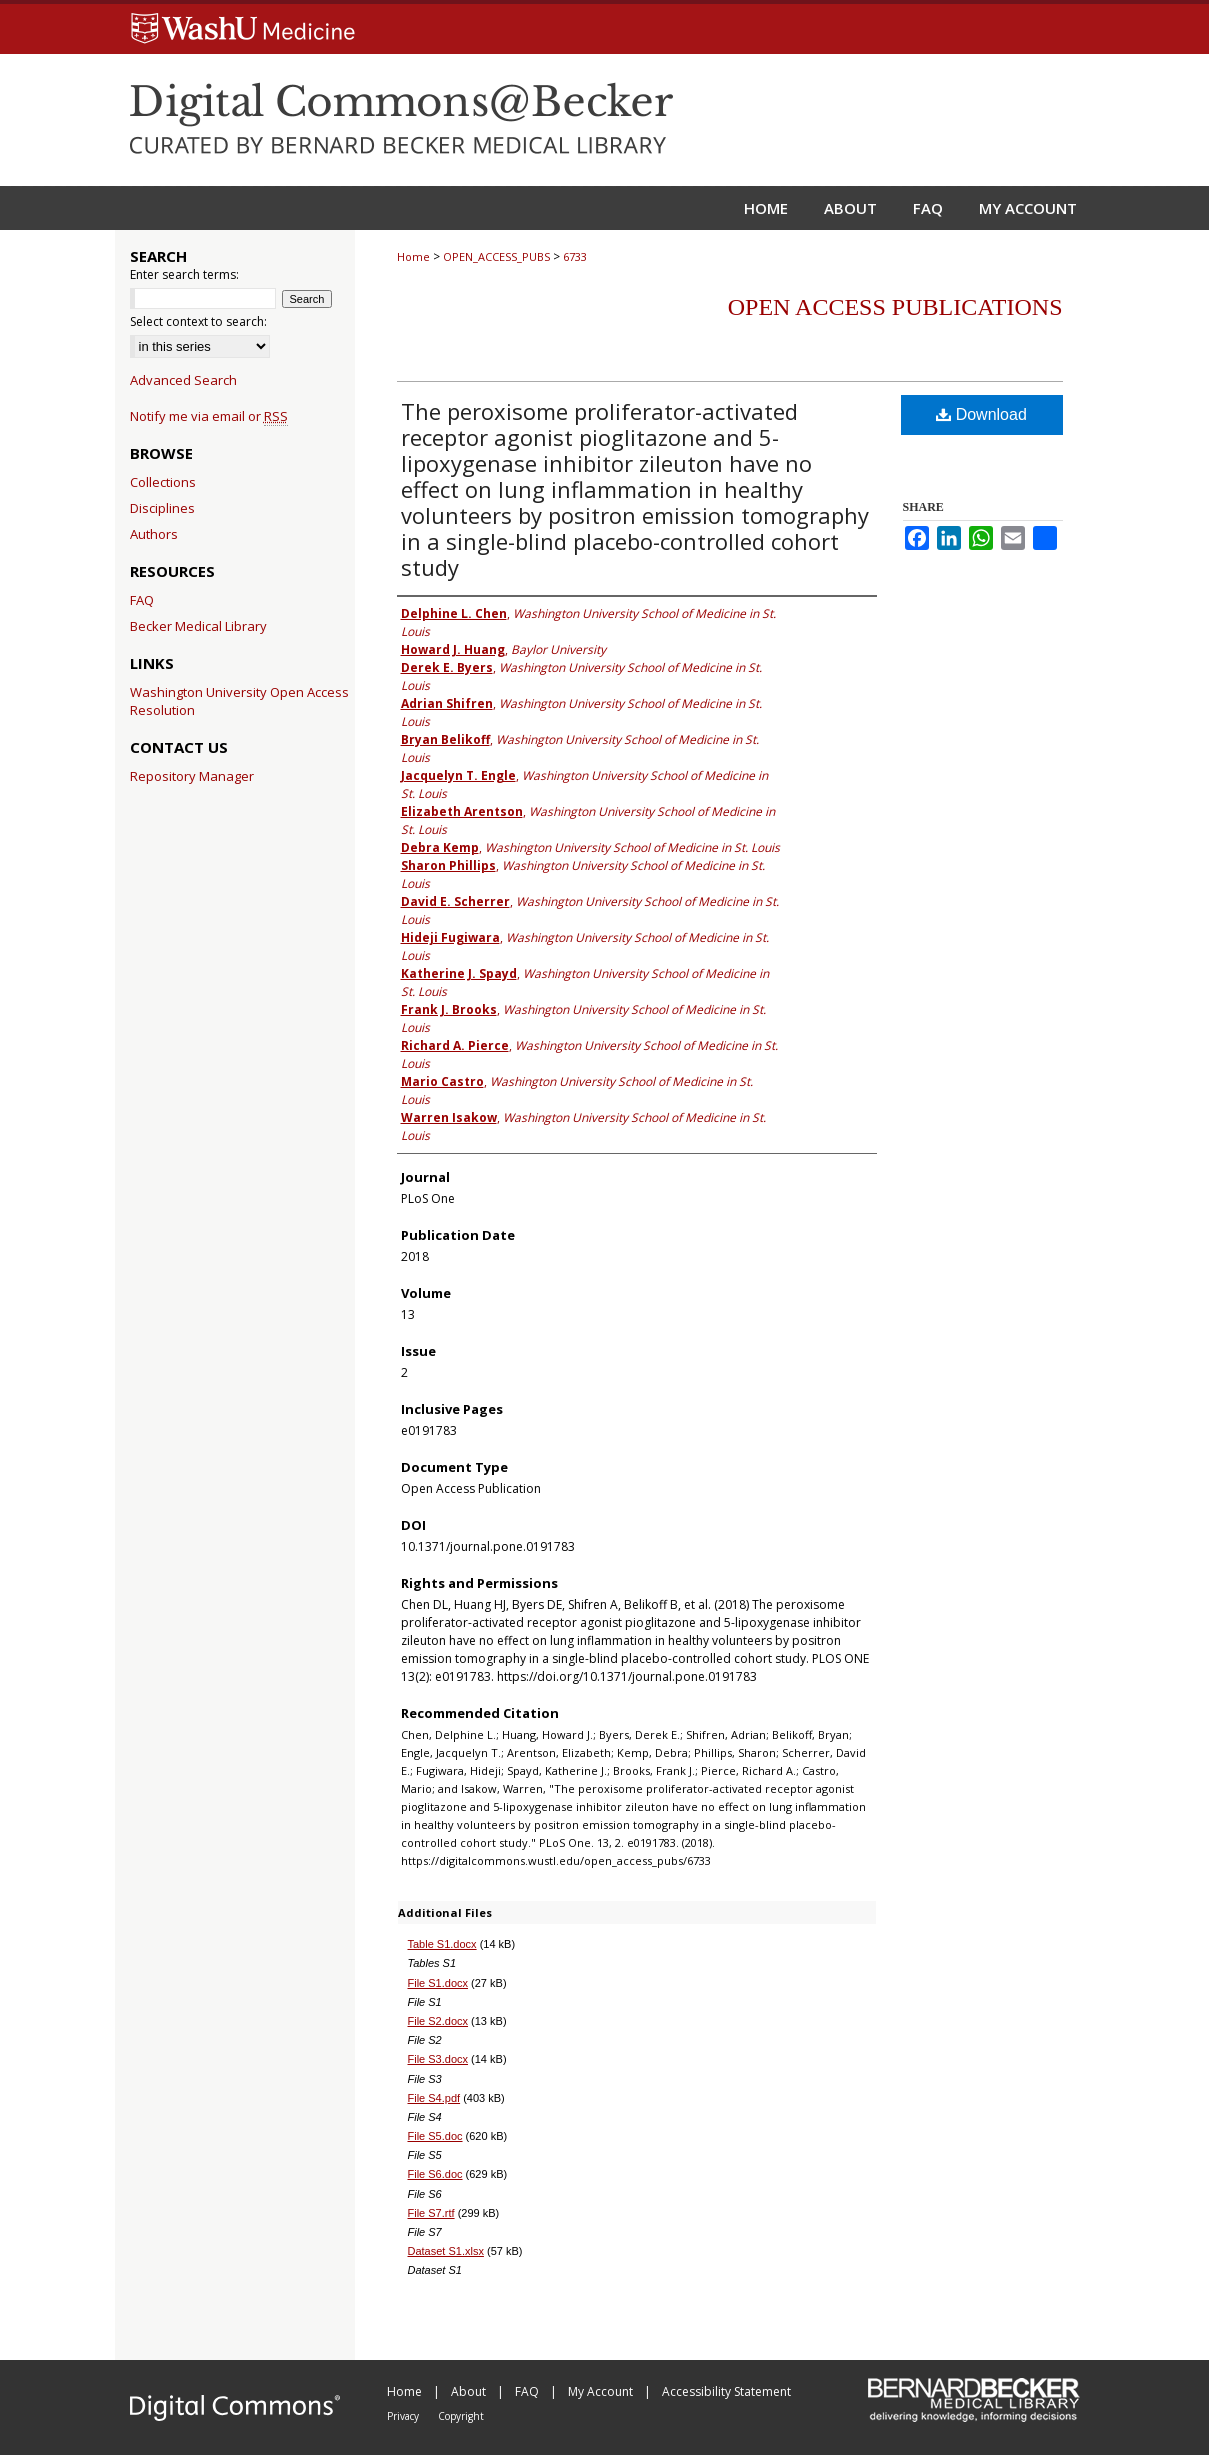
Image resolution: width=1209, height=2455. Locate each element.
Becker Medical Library (198, 626)
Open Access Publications (895, 307)
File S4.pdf (434, 2098)
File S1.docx (438, 1983)
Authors (154, 534)
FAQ (142, 600)
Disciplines (162, 508)
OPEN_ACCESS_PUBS (496, 256)
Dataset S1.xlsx (446, 2251)
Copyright (461, 2416)
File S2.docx (438, 2021)
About (470, 2391)
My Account (602, 2391)
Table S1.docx (442, 1944)
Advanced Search (183, 380)
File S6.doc (435, 2174)
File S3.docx (438, 2059)
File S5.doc (435, 2136)
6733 (575, 256)
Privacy (404, 2416)
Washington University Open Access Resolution (239, 701)
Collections (163, 482)
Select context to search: (198, 321)
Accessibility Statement (726, 2391)
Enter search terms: (184, 274)
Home (413, 256)
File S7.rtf (431, 2213)
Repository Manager (192, 776)
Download (981, 414)
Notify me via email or (209, 416)
